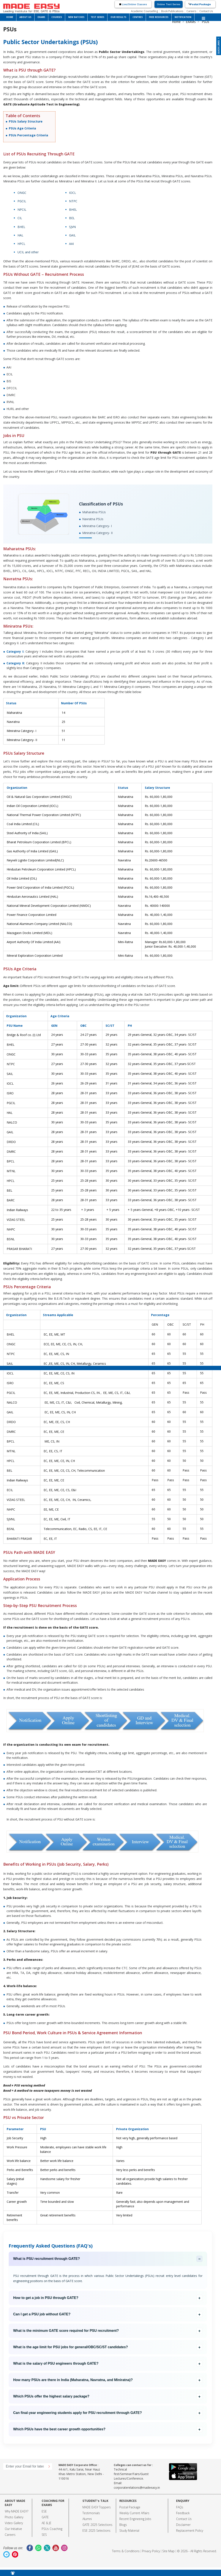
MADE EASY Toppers (96, 2507)
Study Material (129, 2530)
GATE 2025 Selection (96, 2525)
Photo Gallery (14, 2517)
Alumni (87, 2519)
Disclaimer (183, 2525)
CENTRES (138, 17)
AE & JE (46, 2523)
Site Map (168, 2551)
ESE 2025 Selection (95, 2530)
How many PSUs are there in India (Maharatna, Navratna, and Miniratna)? (73, 2380)
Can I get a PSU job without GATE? (41, 2314)
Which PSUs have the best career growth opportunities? (59, 2429)
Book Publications (172, 11)
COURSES (56, 17)
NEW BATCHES (76, 17)
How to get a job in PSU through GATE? (45, 2298)
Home (176, 22)
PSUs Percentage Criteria (28, 135)
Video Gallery (14, 2523)
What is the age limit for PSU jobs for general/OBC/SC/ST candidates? (70, 2347)
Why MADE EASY (16, 2511)
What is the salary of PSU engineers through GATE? (55, 2363)
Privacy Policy (151, 2551)
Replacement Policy (189, 2530)
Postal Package (200, 4)
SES (44, 2535)
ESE (44, 2511)
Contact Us (206, 11)
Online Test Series (168, 4)
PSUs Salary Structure (26, 121)
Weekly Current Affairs (134, 2513)
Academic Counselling (144, 11)
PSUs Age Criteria (22, 128)
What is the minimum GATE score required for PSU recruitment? (66, 2330)
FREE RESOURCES (158, 17)
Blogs (123, 2525)
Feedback (183, 2513)
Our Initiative (13, 2529)
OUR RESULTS (118, 17)
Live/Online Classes (133, 4)
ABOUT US (25, 17)
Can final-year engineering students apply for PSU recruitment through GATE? (77, 2413)
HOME (9, 17)
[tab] (108, 2259)
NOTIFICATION (183, 17)
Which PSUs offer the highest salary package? (51, 2396)
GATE (45, 2517)
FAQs (179, 2507)
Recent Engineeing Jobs (135, 2519)
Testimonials (91, 2513)
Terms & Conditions (126, 2551)
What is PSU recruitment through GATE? (46, 2258)
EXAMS (41, 17)
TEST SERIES (97, 17)
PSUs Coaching (52, 2529)
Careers (191, 11)
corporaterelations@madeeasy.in (137, 2487)
